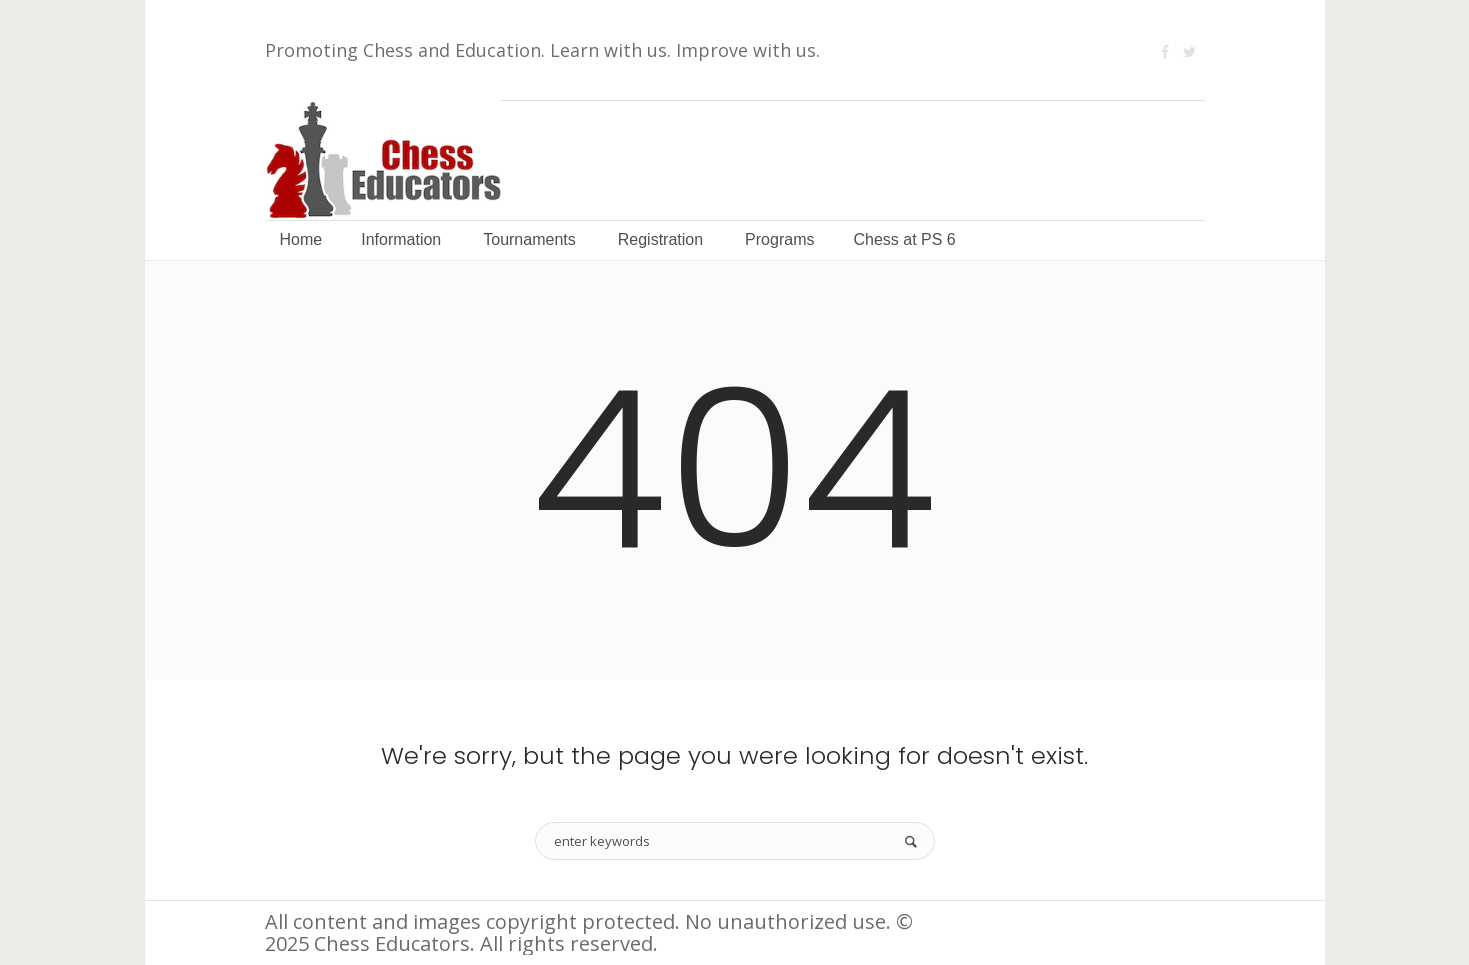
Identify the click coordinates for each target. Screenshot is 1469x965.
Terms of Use (1146, 924)
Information (1011, 924)
